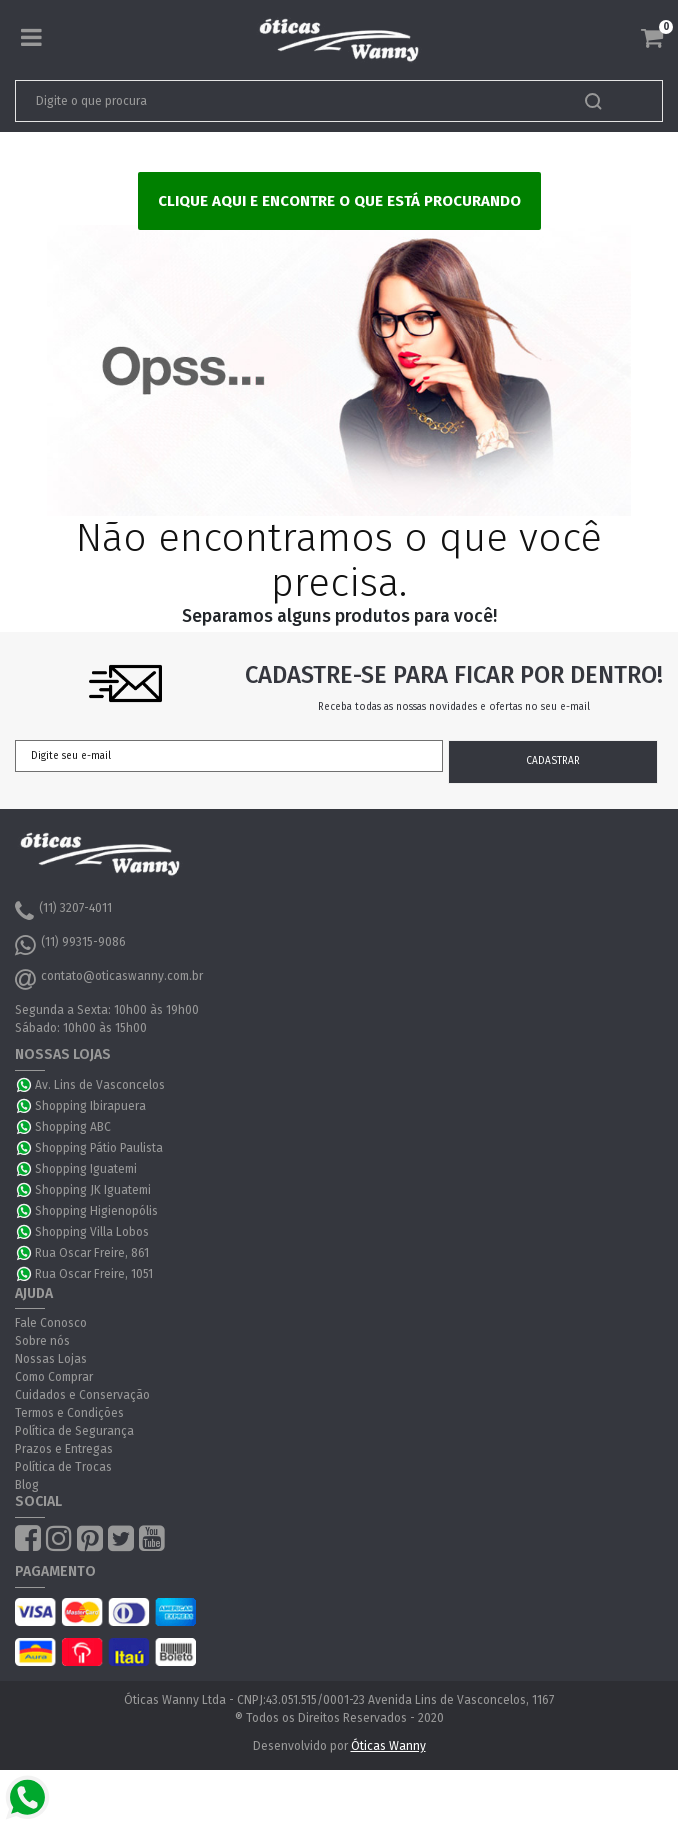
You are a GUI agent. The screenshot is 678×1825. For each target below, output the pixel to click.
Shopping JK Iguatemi (93, 1190)
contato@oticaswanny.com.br (109, 979)
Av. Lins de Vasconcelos (100, 1085)
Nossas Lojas (51, 1359)
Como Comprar (54, 1377)
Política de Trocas (63, 1467)
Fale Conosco (51, 1323)
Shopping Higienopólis (96, 1211)
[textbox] (275, 101)
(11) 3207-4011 (63, 911)
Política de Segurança (74, 1431)
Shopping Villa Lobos (92, 1232)
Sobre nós (42, 1341)
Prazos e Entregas (64, 1449)
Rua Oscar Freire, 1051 (94, 1274)
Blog (27, 1485)
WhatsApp (25, 1085)
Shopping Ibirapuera (90, 1106)
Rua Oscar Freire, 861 (92, 1253)
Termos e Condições (69, 1413)
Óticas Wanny (388, 1746)
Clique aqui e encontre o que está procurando (339, 201)
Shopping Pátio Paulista (99, 1148)
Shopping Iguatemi (86, 1169)
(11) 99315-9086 (70, 945)
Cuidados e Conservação (82, 1395)
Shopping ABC (73, 1127)
